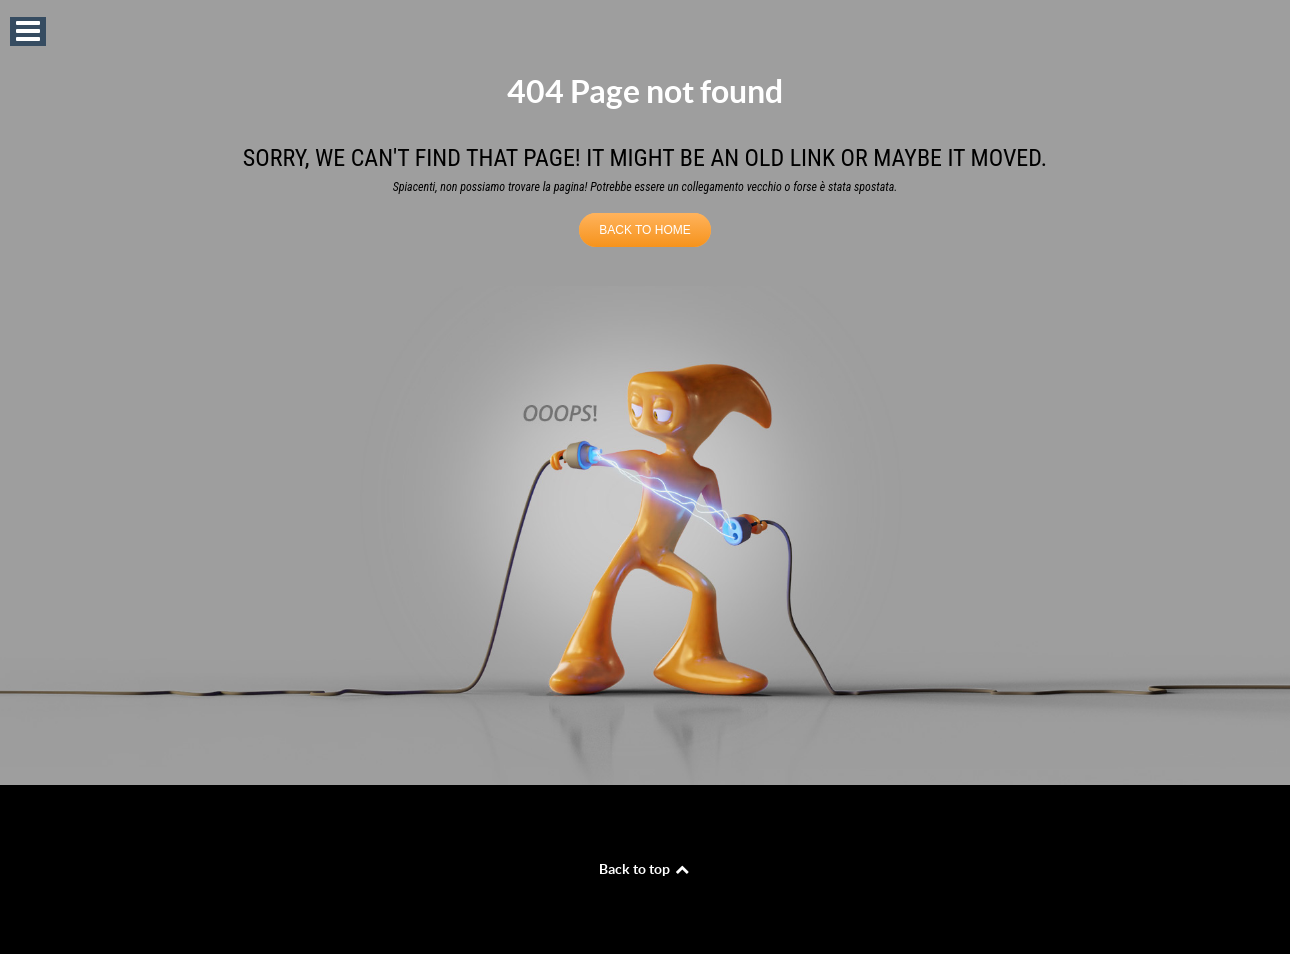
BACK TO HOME (645, 230)
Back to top (645, 869)
